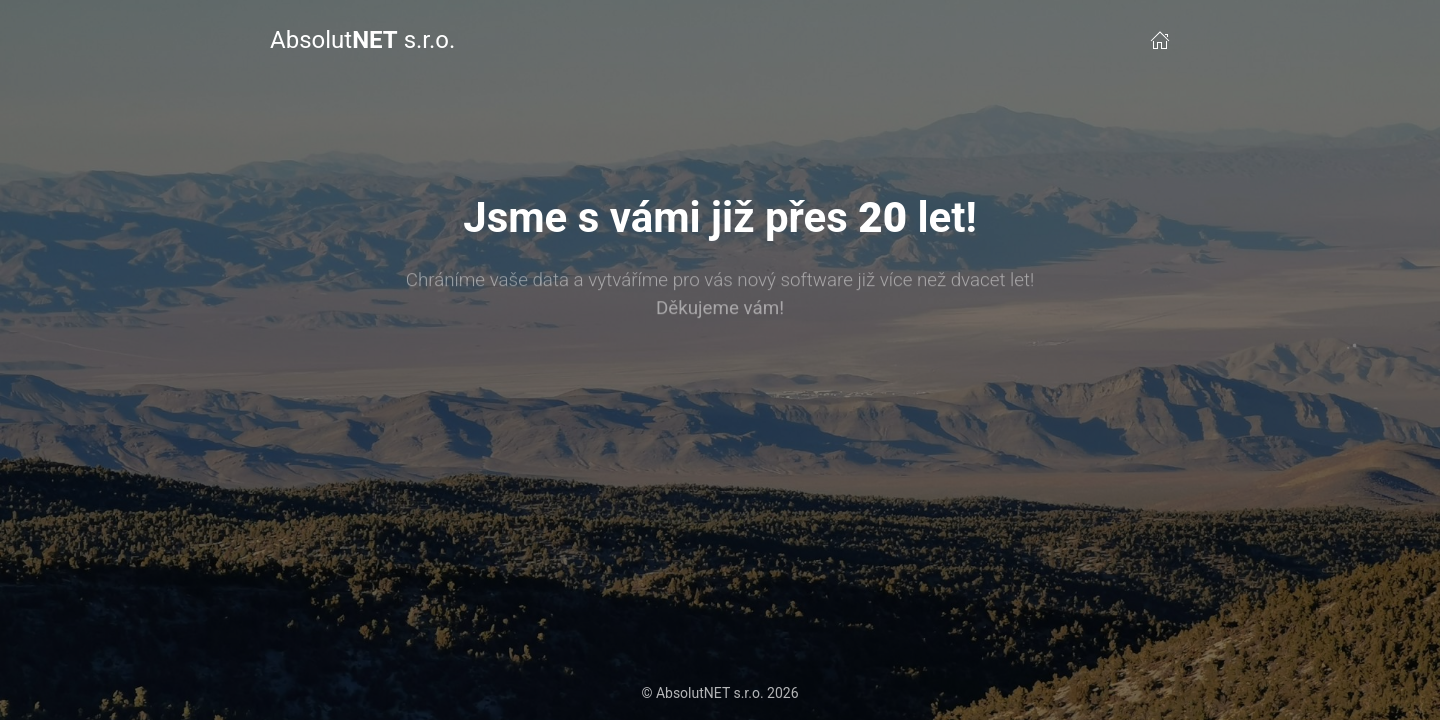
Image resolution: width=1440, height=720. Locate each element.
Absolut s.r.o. (362, 40)
